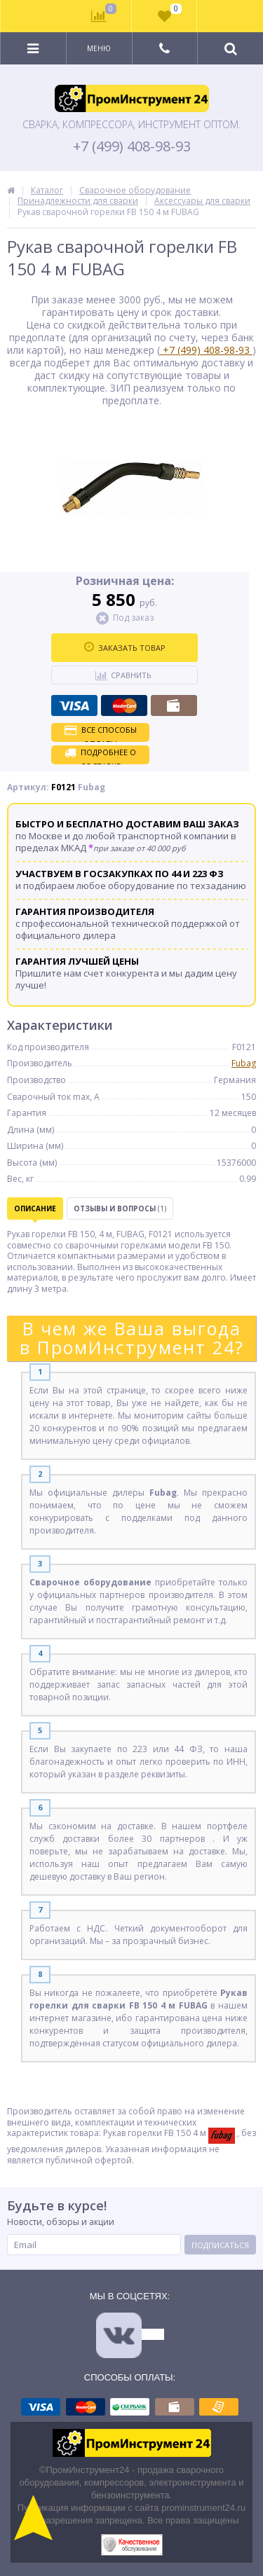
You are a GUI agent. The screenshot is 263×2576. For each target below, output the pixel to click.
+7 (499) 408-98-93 (132, 146)
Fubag (243, 1063)
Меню (99, 48)
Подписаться (220, 2245)
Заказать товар (125, 647)
